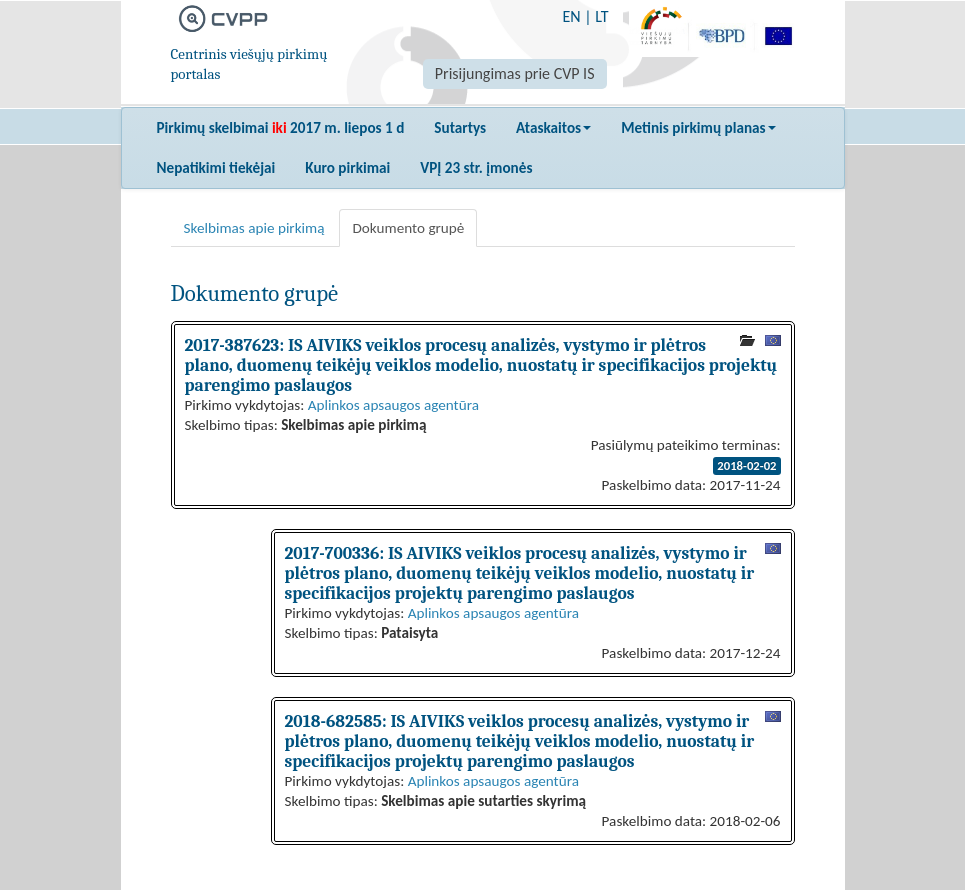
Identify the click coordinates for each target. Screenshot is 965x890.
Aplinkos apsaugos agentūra (393, 405)
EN (571, 16)
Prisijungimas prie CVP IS (515, 73)
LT (601, 16)
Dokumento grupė (408, 228)
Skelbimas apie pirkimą (254, 228)
